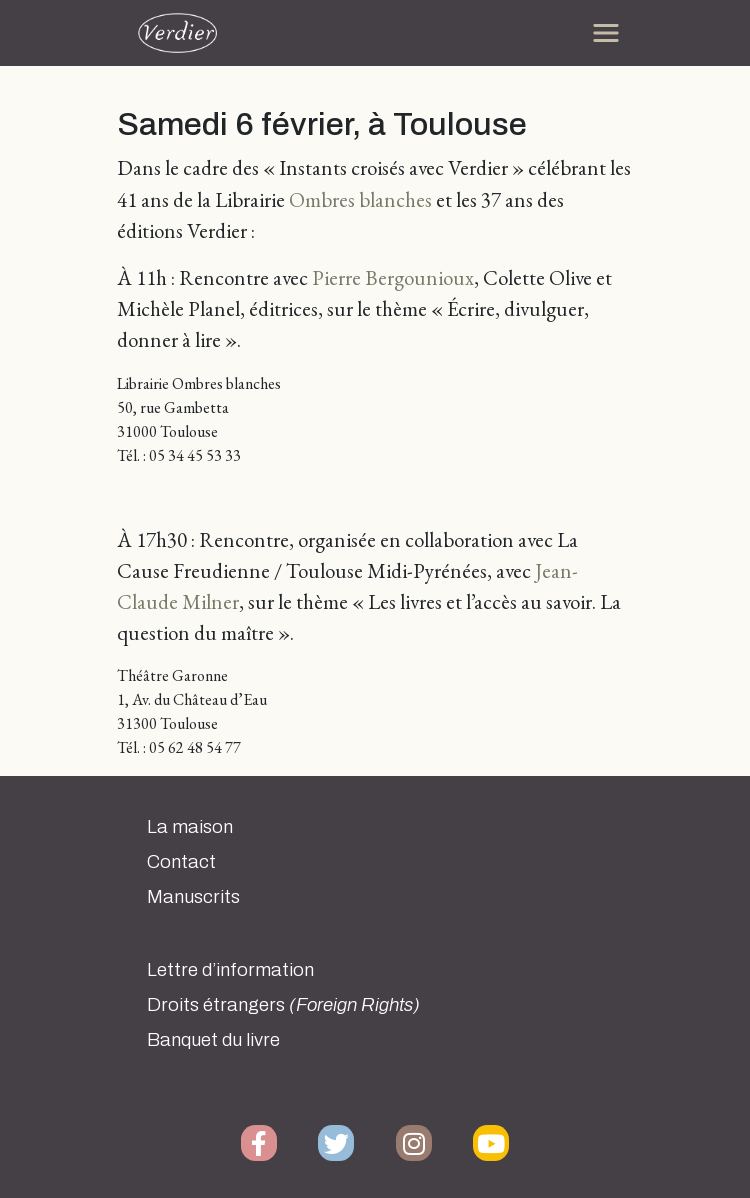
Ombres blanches (360, 199)
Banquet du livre (213, 1040)
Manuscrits (193, 897)
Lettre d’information (230, 970)
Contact (181, 862)
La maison (190, 827)
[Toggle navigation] (606, 33)
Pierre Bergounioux (393, 277)
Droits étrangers (283, 1005)
